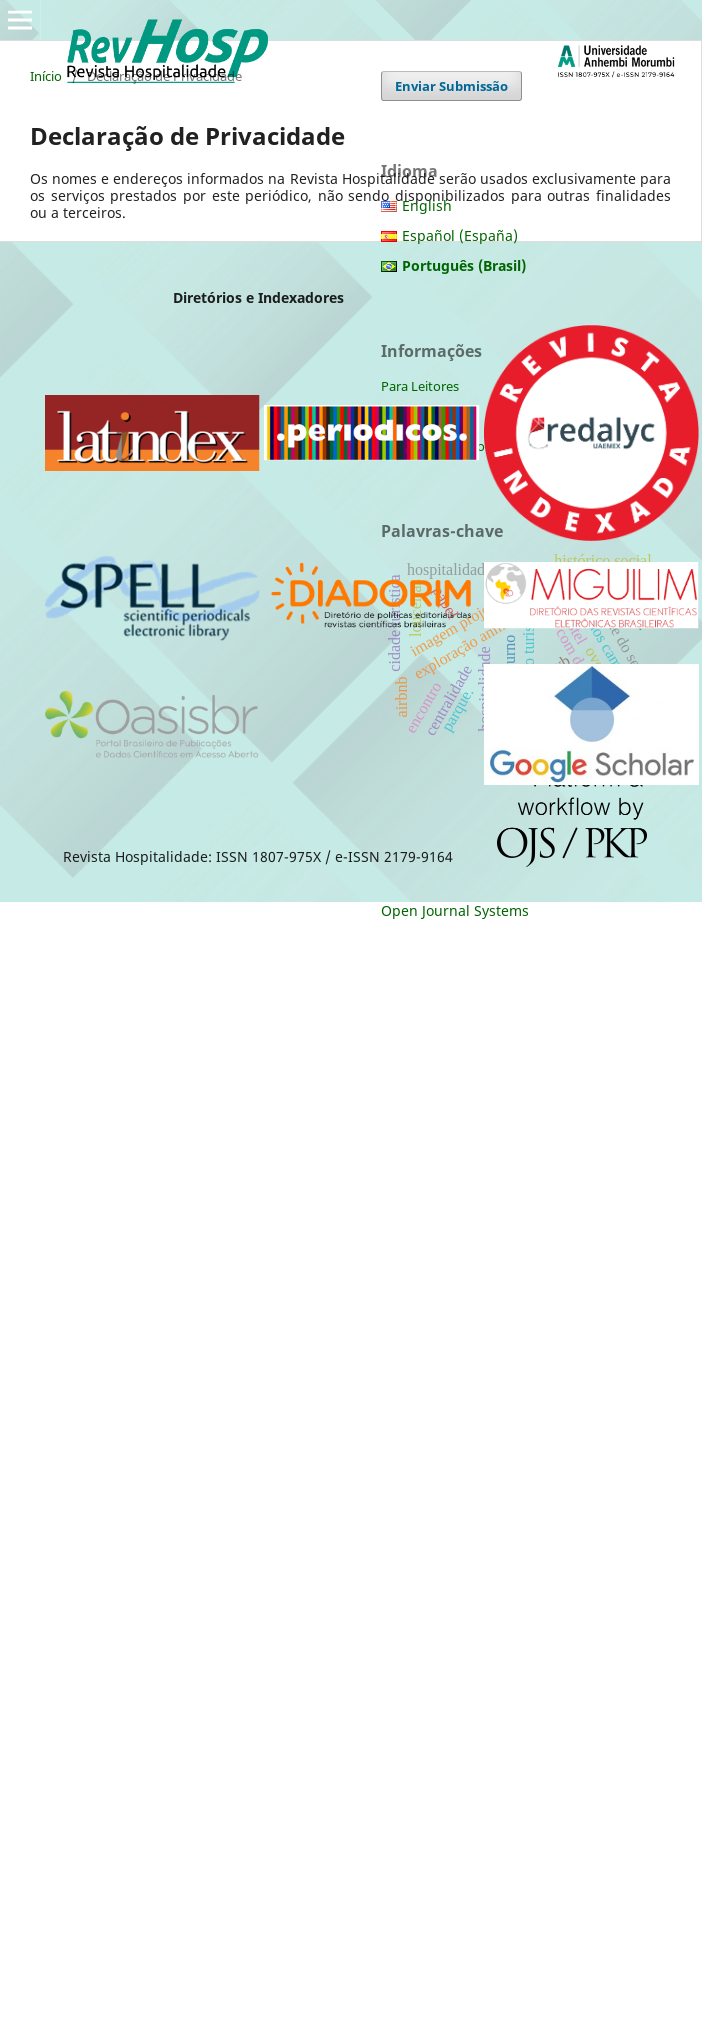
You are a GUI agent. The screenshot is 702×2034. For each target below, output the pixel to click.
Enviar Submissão (451, 86)
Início (46, 76)
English (427, 205)
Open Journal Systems (455, 910)
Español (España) (460, 235)
